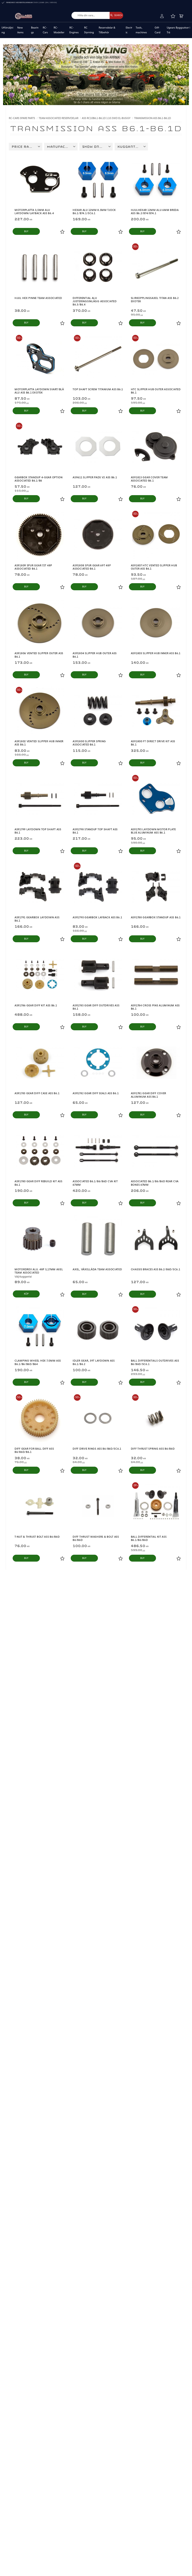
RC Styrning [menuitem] (89, 31)
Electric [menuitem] (129, 31)
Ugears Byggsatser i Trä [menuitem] (178, 31)
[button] (173, 16)
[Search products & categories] (88, 16)
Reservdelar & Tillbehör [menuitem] (107, 31)
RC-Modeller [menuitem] (59, 31)
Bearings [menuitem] (35, 31)
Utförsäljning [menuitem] (7, 31)
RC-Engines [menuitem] (74, 31)
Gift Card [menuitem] (157, 31)
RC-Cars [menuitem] (45, 31)
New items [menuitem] (20, 31)
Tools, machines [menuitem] (141, 31)
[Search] (116, 16)
